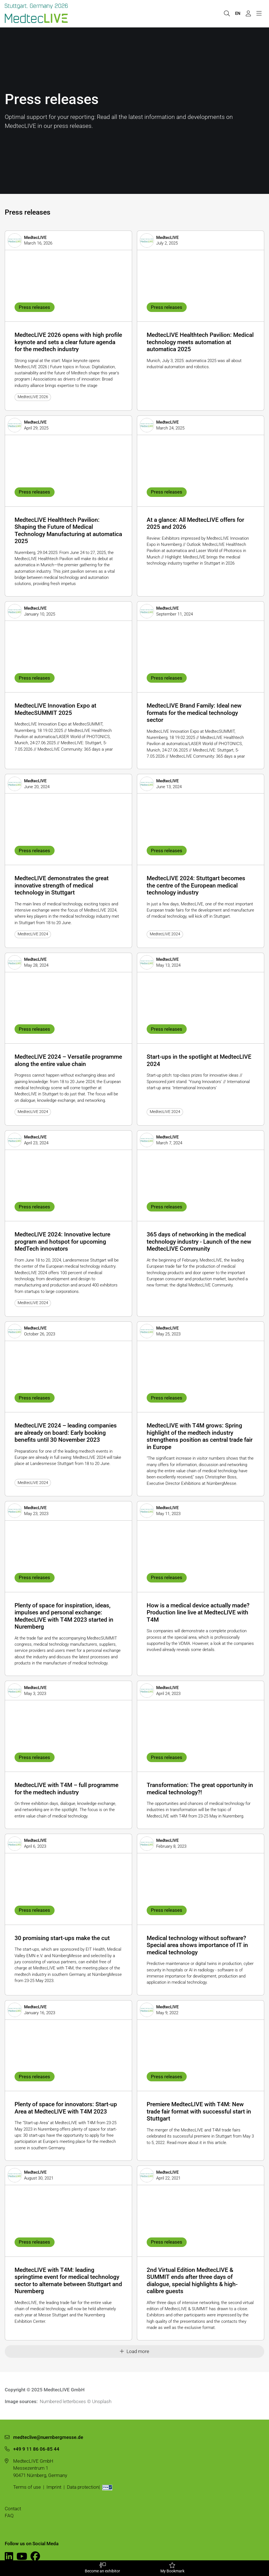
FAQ (9, 2515)
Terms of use (27, 2487)
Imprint (53, 2487)
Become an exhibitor (102, 2568)
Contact (13, 2508)
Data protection (83, 2487)
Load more (134, 2351)
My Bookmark (172, 2568)
